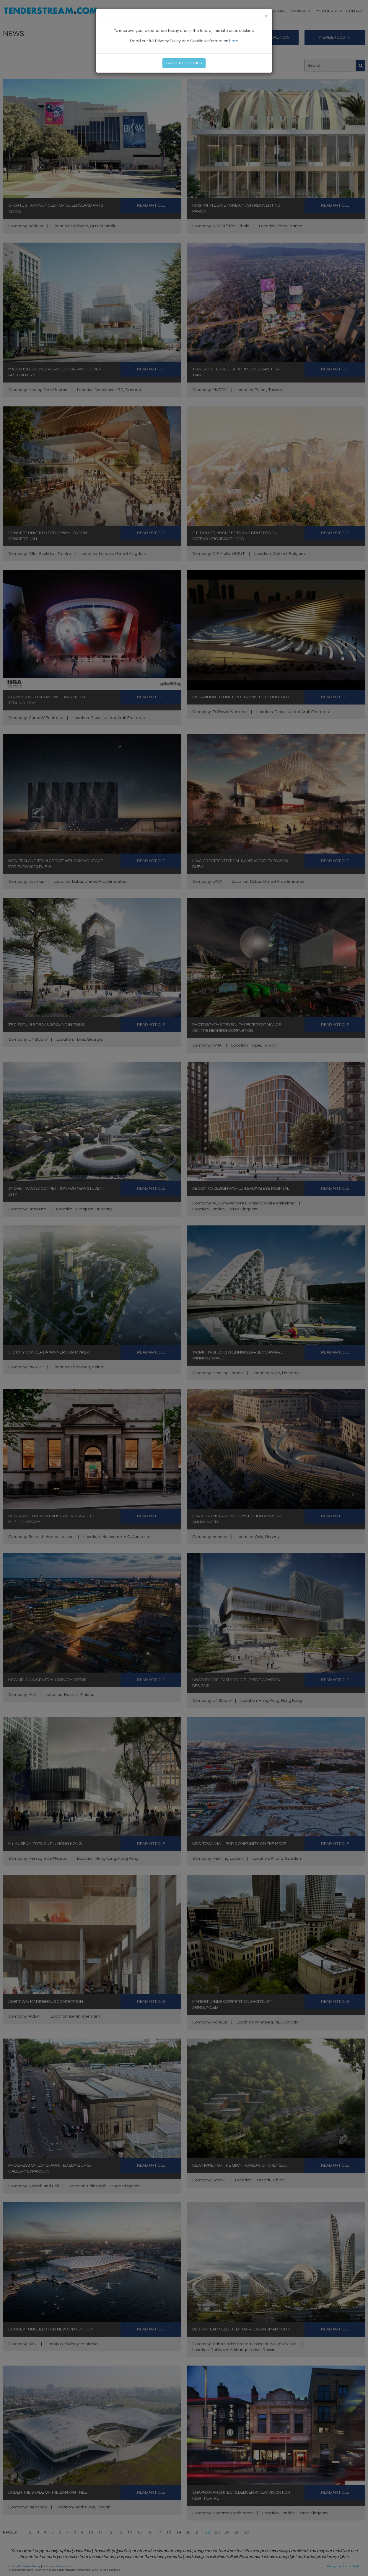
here (233, 41)
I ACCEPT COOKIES (184, 63)
